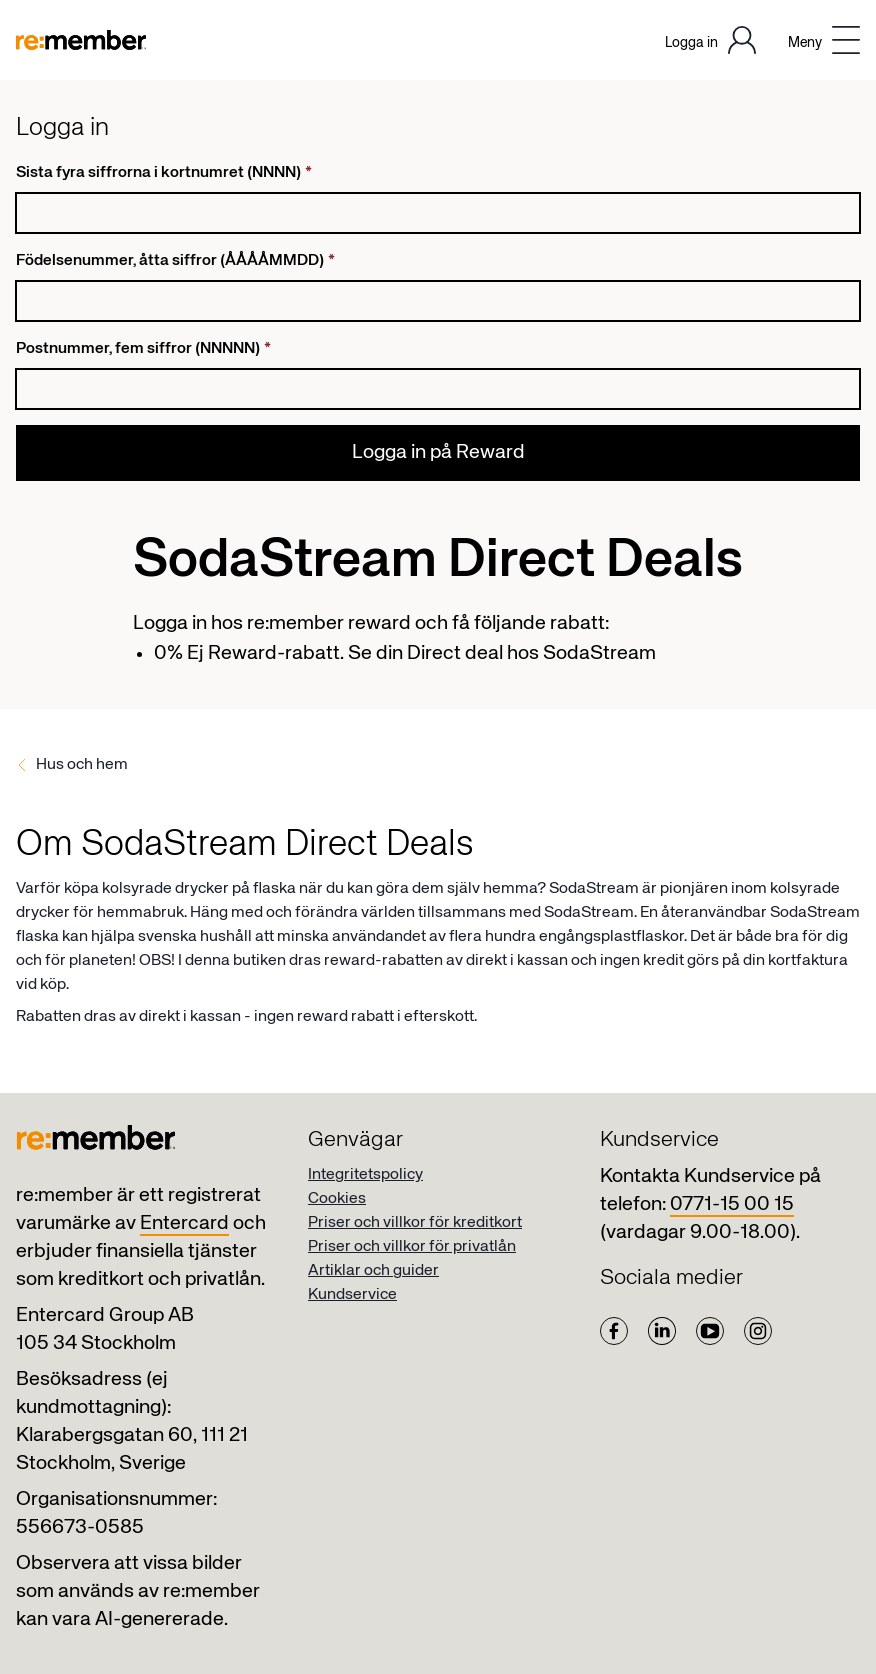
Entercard (184, 1223)
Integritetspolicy (365, 1175)
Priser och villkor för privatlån (412, 1247)
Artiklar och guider (373, 1271)
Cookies (337, 1199)
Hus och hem (82, 765)
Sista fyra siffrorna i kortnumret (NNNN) (164, 173)
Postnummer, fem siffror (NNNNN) (143, 349)
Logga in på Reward (438, 452)
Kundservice (352, 1295)
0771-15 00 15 (732, 1204)
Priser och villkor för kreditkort (415, 1223)
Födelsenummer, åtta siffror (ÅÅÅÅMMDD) (175, 261)
